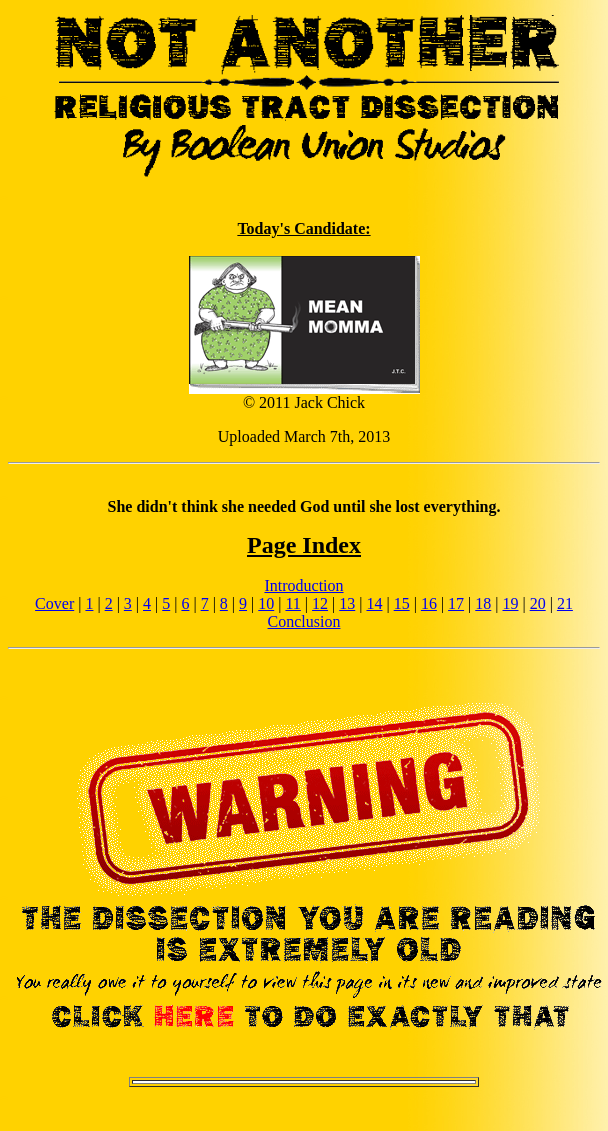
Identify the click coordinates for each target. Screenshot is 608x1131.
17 (456, 603)
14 (374, 603)
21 (565, 603)
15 (402, 603)
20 (538, 603)
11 (292, 603)
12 (320, 603)
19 (510, 603)
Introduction (303, 585)
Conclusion (304, 621)
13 (347, 603)
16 (429, 603)
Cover (54, 603)
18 (483, 603)
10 (266, 603)
